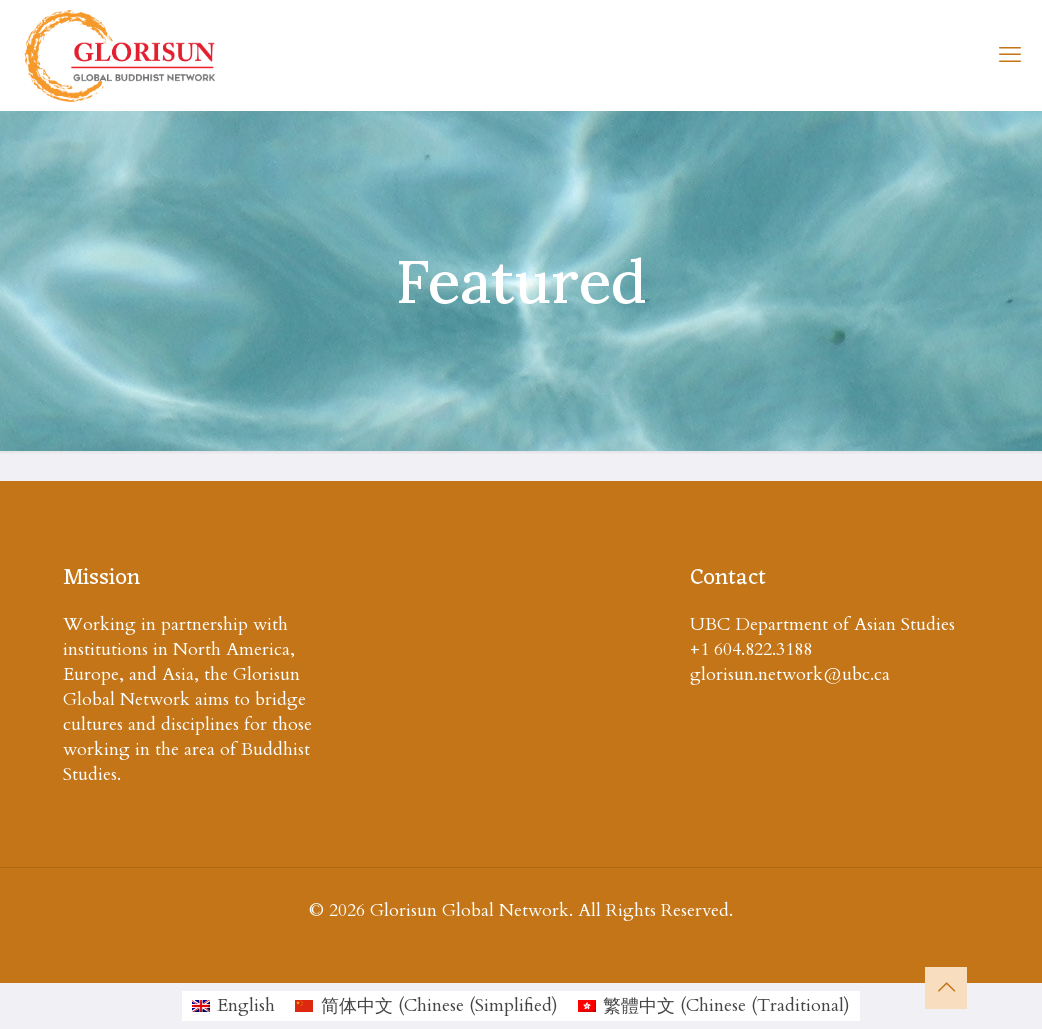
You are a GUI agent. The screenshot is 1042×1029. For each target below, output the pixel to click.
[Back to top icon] (946, 988)
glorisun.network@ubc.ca (790, 674)
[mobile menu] (1010, 55)
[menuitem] (233, 1006)
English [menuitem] (246, 1005)
